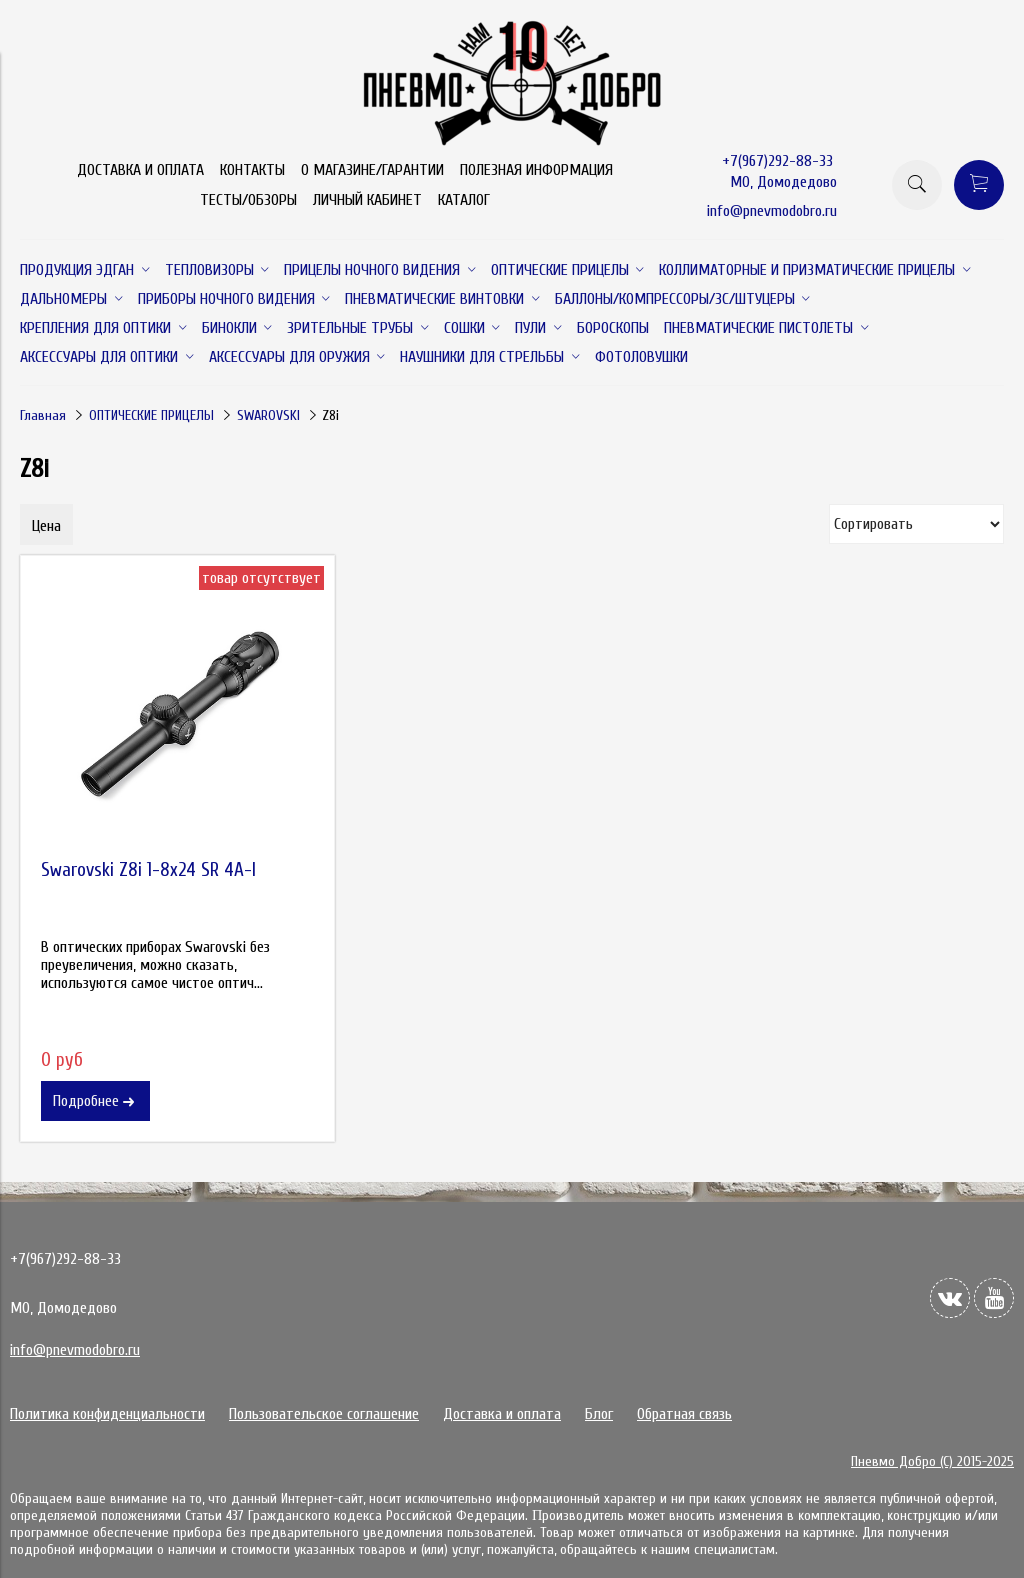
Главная (43, 415)
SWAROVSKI (268, 415)
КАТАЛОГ (464, 200)
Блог (599, 1414)
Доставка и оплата (502, 1414)
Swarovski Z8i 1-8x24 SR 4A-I (148, 870)
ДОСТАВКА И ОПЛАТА (140, 170)
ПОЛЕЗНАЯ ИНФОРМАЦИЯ (536, 170)
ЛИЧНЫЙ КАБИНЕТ (367, 200)
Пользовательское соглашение (324, 1414)
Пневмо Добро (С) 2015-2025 (932, 1461)
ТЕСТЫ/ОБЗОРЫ (248, 200)
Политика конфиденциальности (107, 1414)
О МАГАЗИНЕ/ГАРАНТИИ (372, 170)
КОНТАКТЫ (252, 170)
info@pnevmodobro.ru (772, 211)
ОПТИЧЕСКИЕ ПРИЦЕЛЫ (151, 415)
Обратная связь (684, 1414)
